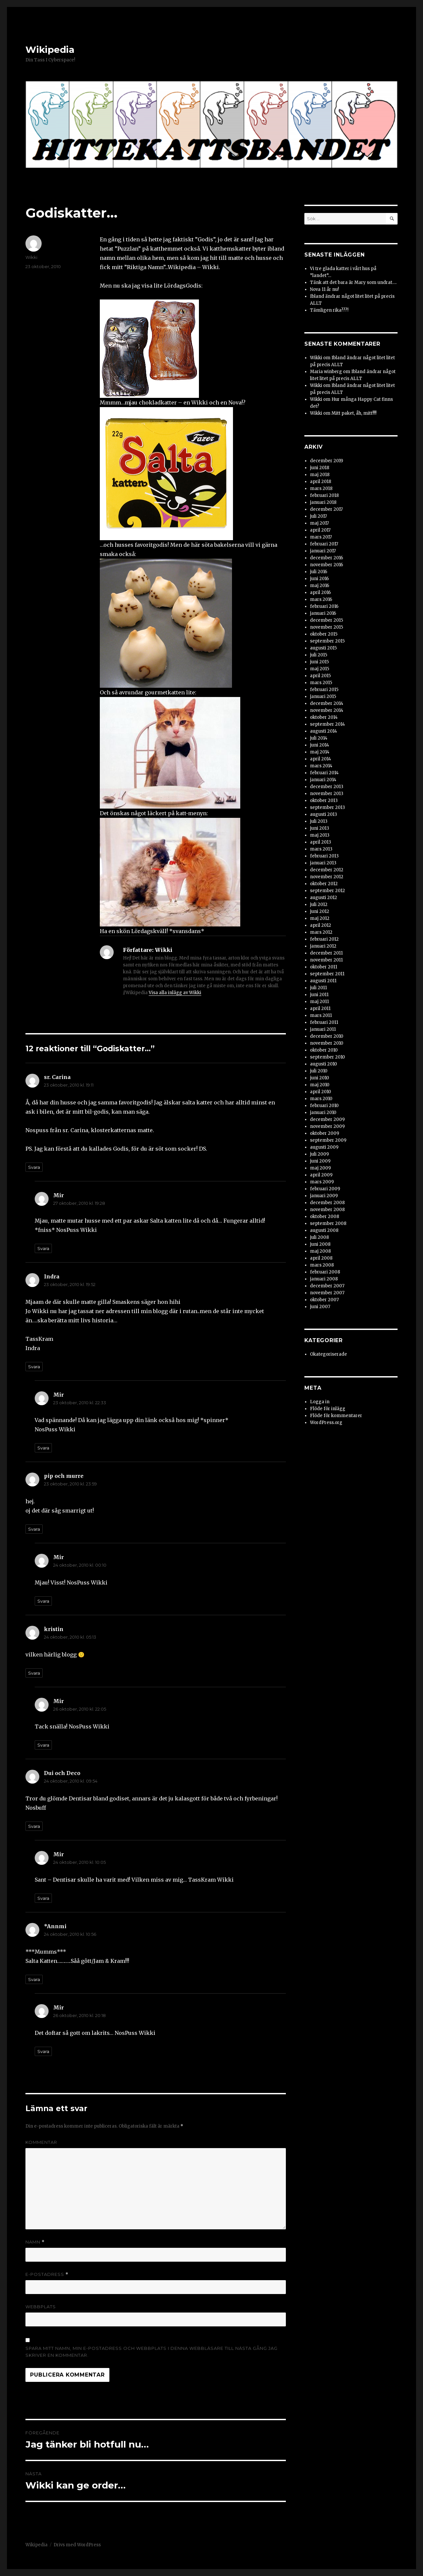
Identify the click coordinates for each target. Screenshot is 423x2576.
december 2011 (326, 953)
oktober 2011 (323, 967)
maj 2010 (319, 1085)
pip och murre (64, 1476)
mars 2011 (321, 1015)
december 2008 (327, 1202)
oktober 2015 (323, 634)
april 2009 (321, 1175)
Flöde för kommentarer (336, 1415)
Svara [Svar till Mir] (43, 1248)
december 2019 (326, 461)
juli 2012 (318, 904)
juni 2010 (319, 1078)
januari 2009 (324, 1196)
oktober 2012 (324, 884)
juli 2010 (318, 1071)
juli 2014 (318, 738)
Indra (51, 1276)
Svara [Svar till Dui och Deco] (34, 1826)
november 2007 (327, 1293)
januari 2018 (323, 502)
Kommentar (41, 2142)
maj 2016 (319, 585)
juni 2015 (319, 662)
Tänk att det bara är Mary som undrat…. (353, 282)
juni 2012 (319, 911)
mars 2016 (321, 599)
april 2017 (320, 530)
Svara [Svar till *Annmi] (34, 1979)
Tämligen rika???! (329, 310)
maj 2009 (320, 1168)
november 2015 (326, 627)
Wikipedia (49, 49)
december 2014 (326, 703)
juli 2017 (318, 516)
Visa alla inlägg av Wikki (175, 992)
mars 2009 (322, 1182)
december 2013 (326, 786)
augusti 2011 (323, 981)
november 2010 (326, 1043)
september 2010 (327, 1057)
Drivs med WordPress (77, 2545)
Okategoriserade (328, 1354)
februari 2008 (325, 1272)
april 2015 (320, 676)
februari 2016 (324, 606)
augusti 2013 (323, 814)
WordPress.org (326, 1422)
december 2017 (326, 509)
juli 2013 (318, 821)
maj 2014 (319, 752)
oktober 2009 (324, 1133)
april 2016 (320, 592)
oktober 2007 (324, 1300)
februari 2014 (324, 773)
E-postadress (46, 2274)
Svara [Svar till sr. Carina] (34, 1167)
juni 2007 (320, 1306)
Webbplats (40, 2306)
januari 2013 (323, 863)
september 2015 (327, 641)
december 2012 (326, 870)
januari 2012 (323, 946)
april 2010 (320, 1092)
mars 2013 (321, 849)
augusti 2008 (324, 1230)
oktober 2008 (324, 1216)
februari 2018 (324, 495)
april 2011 (320, 1008)
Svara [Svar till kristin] (34, 1673)
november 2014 (326, 710)
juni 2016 (319, 578)
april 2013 (320, 842)
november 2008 (327, 1209)
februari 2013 (324, 856)
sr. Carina (57, 1077)
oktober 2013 (324, 800)
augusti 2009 (324, 1147)
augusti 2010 (323, 1064)
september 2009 (328, 1140)
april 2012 (320, 925)
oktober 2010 (324, 1050)
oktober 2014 (324, 717)
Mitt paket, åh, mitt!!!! (353, 413)
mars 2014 (321, 766)
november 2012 (326, 877)
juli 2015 (318, 655)
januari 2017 (323, 551)
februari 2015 (324, 689)
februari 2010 (324, 1105)
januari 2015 (323, 696)
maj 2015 (319, 669)
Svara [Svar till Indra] (34, 1366)
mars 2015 (321, 682)
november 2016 (326, 565)
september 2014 (327, 724)
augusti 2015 (323, 648)
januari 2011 (323, 1029)
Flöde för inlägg (327, 1408)
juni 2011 (319, 994)
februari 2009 (325, 1189)
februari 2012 (324, 939)
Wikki (31, 257)
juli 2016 (318, 571)
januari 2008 (324, 1279)
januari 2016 (323, 613)
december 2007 (327, 1286)
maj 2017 (319, 523)
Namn (35, 2242)
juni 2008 (320, 1244)
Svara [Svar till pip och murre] (34, 1529)
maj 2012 (319, 918)
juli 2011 (318, 988)
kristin (53, 1629)
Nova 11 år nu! (324, 289)
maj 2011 (319, 1001)
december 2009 (327, 1119)
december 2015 (326, 620)
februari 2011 (324, 1022)
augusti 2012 (323, 897)
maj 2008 (320, 1251)
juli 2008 (319, 1237)
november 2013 (326, 793)
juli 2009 (319, 1154)
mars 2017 (321, 537)
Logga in (319, 1402)
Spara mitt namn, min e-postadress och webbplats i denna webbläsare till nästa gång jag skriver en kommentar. (151, 2352)
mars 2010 (321, 1098)
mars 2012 (321, 932)
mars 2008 (322, 1265)
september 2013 (327, 807)
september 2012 (327, 890)
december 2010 (326, 1036)
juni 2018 (319, 467)
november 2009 (327, 1126)
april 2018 (320, 481)
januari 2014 (323, 780)
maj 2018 (319, 474)
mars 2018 (321, 488)
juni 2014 (319, 745)
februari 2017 (324, 544)
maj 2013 (319, 835)
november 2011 (326, 960)
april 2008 (321, 1258)
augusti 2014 (323, 731)
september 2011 (327, 974)
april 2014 (320, 759)
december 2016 (326, 558)
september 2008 (328, 1223)
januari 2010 (323, 1112)
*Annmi (55, 1926)
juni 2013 (319, 828)
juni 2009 (320, 1161)
